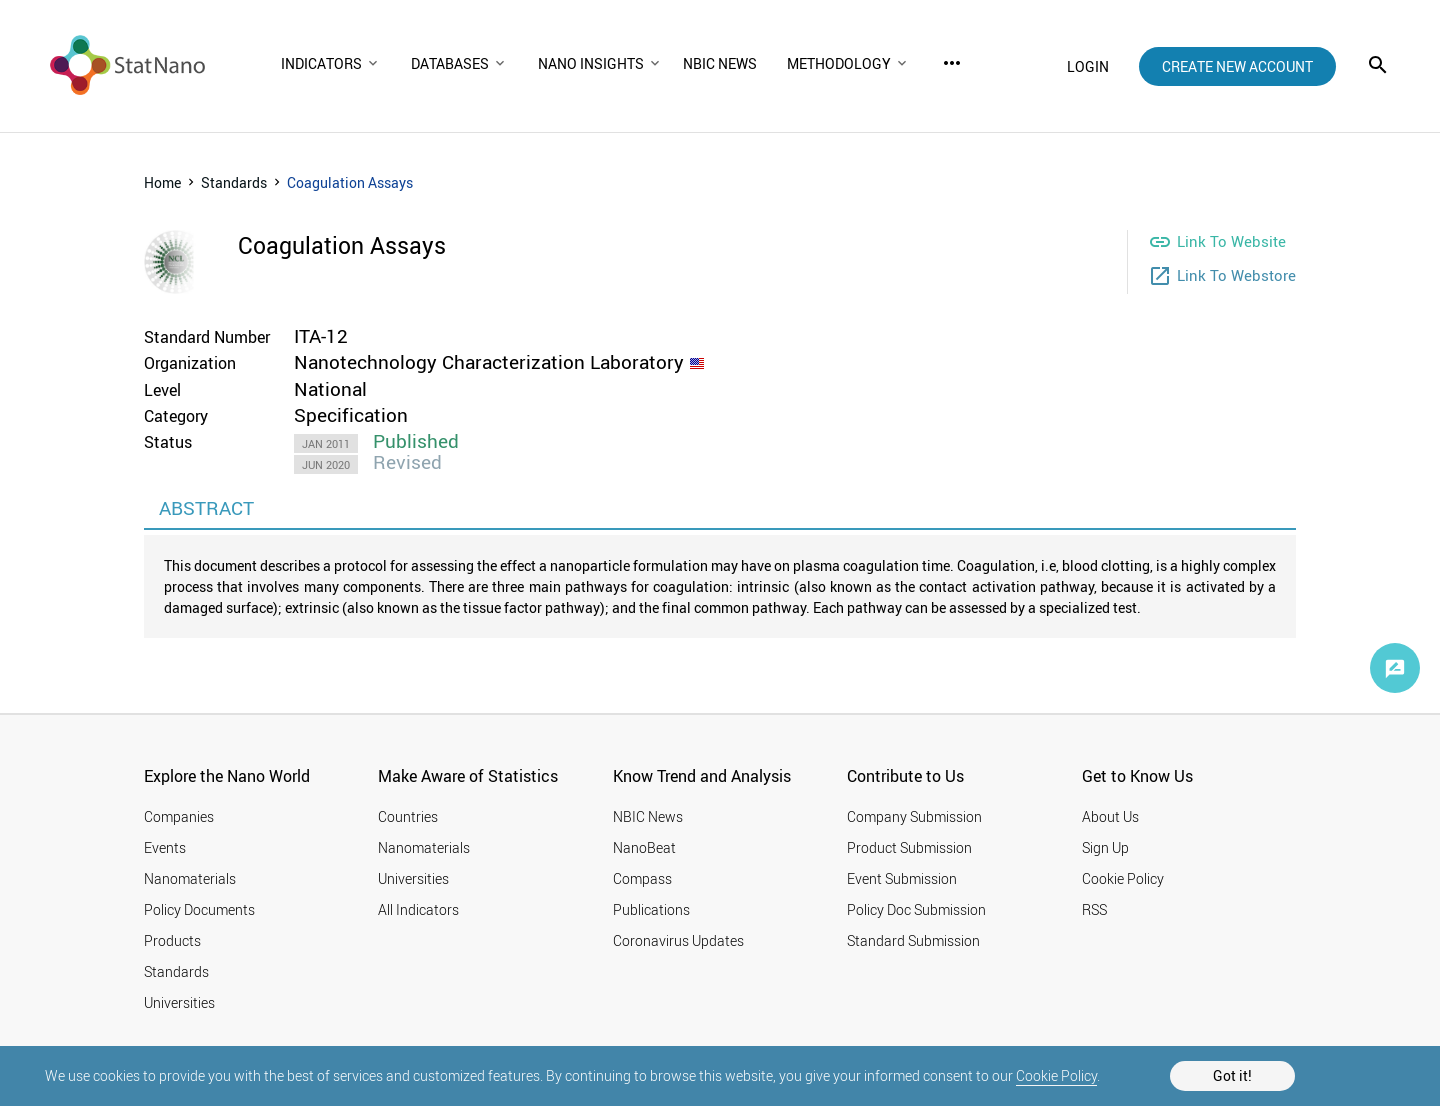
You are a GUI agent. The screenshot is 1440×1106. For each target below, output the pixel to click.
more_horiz (952, 63)
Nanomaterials (190, 878)
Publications (651, 909)
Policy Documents (199, 909)
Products (172, 940)
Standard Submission (913, 940)
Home (162, 182)
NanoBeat (644, 847)
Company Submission (914, 816)
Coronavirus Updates (678, 940)
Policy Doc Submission (916, 909)
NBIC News (648, 816)
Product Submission (909, 847)
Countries (408, 816)
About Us (1110, 816)
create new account (1237, 66)
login (1088, 66)
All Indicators (418, 909)
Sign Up (1105, 847)
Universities (179, 1002)
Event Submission (902, 878)
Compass (642, 878)
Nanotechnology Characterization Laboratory (489, 362)
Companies (179, 816)
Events (165, 847)
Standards (234, 182)
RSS (1094, 909)
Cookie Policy (1056, 1075)
